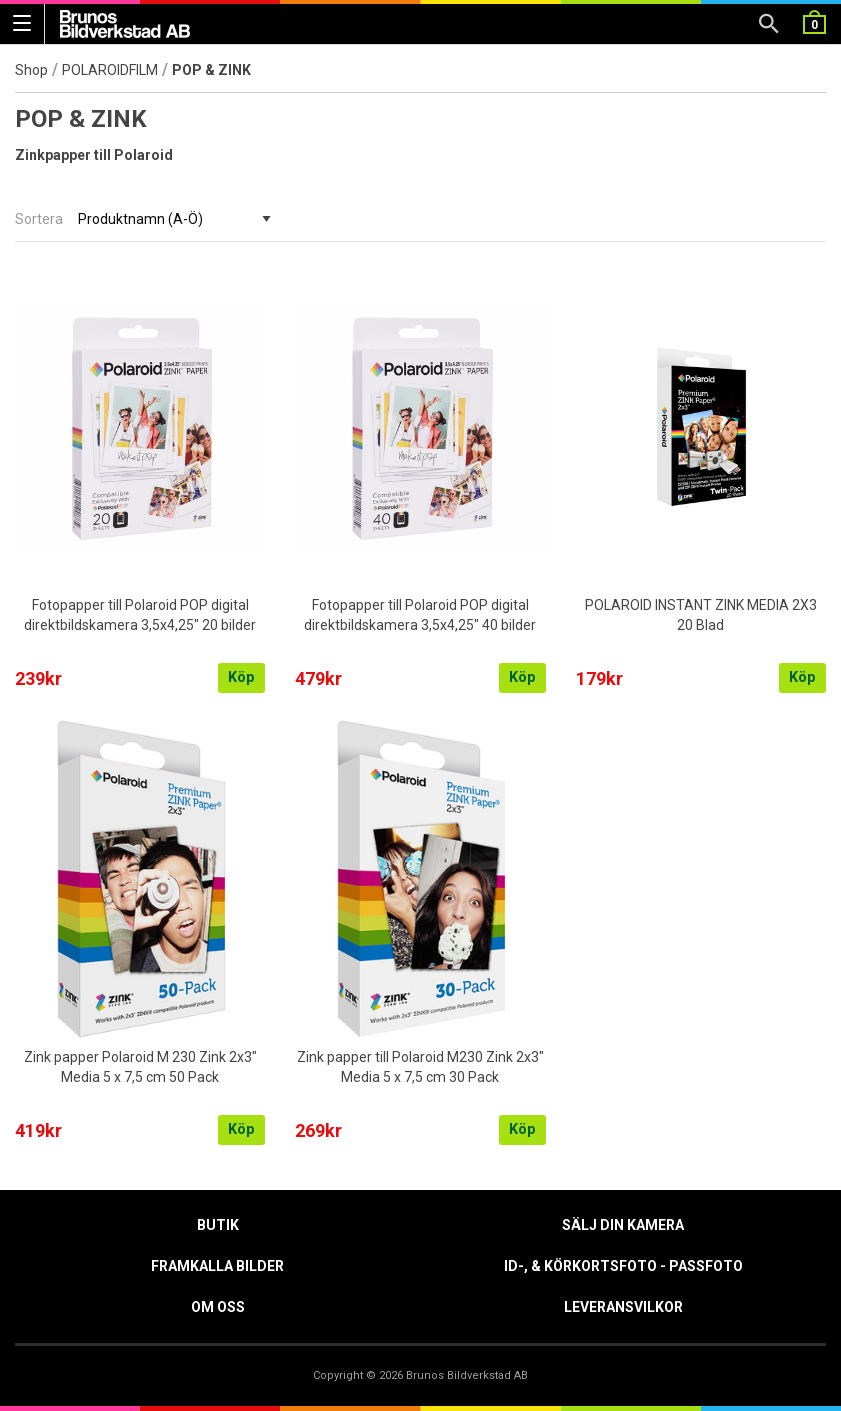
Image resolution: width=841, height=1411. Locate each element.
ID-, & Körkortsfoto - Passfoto (623, 1266)
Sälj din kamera (623, 1225)
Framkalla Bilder (217, 1266)
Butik (218, 1225)
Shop (31, 70)
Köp (241, 677)
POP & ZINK (213, 70)
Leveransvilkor (623, 1307)
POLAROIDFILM (110, 70)
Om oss (218, 1307)
